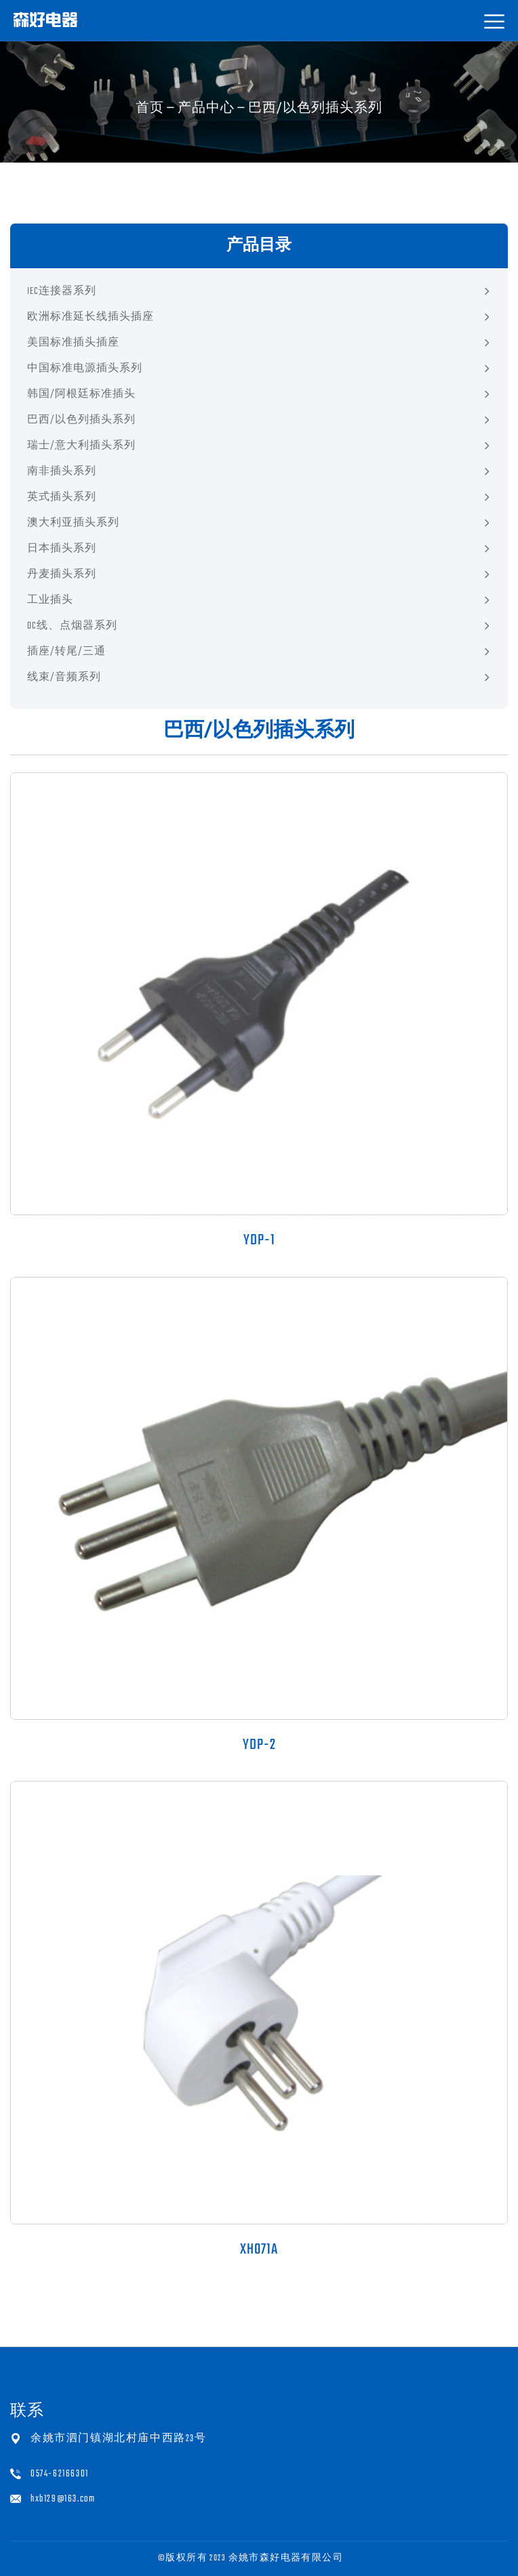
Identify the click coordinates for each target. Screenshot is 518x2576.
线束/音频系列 (64, 677)
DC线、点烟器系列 (72, 626)
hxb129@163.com (63, 2499)
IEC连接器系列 (61, 291)
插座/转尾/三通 (66, 652)
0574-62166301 (60, 2474)
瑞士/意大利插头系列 (81, 446)
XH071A (259, 2249)
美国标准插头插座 (73, 343)
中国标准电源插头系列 (84, 369)
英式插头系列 (61, 497)
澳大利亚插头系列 (73, 523)
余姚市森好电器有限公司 (285, 2558)
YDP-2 (259, 1744)
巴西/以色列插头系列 (81, 420)
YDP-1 (259, 1240)
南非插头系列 (61, 472)
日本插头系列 (61, 549)
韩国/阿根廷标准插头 (81, 394)
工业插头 (50, 600)
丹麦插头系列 (61, 575)
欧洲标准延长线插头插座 (90, 317)
